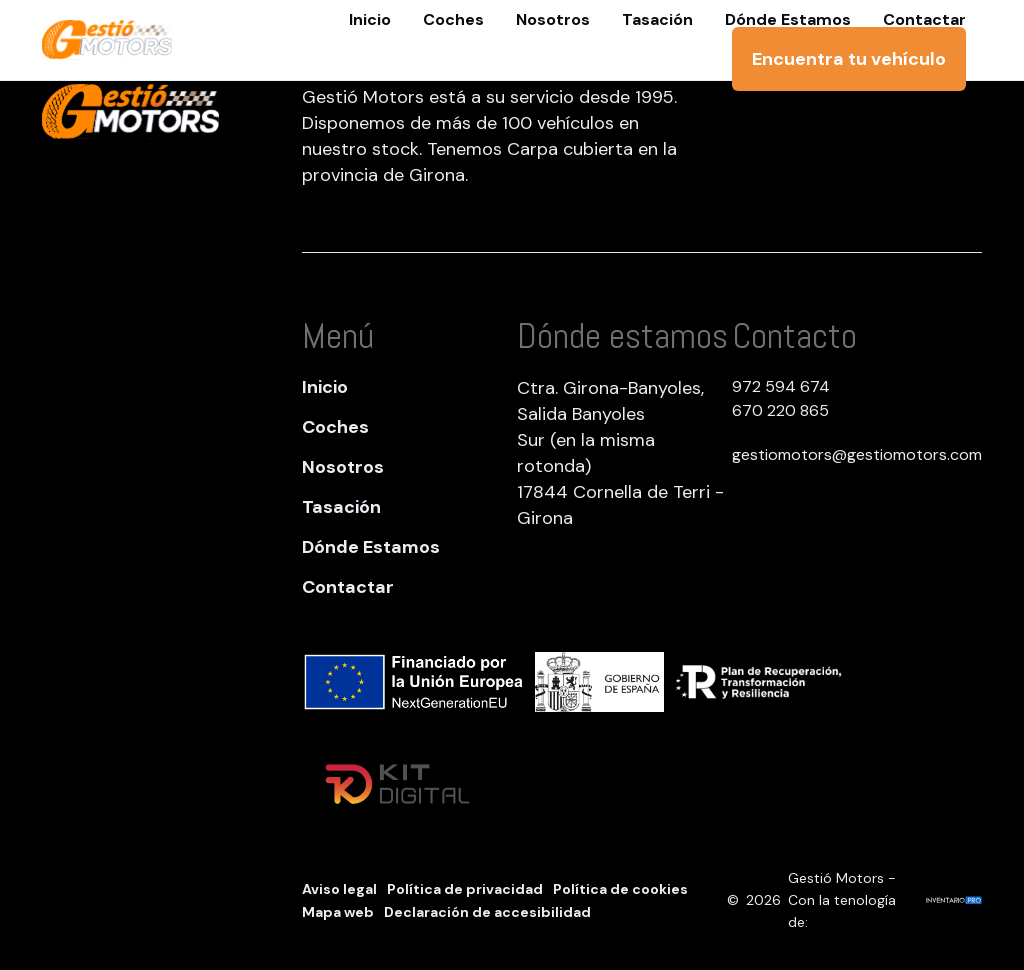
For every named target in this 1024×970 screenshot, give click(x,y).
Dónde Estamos (371, 547)
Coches (335, 427)
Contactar (348, 587)
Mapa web (338, 912)
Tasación (341, 507)
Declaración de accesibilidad (487, 912)
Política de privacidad (465, 889)
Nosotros (343, 467)
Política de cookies (620, 889)
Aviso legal (339, 889)
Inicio (325, 387)
